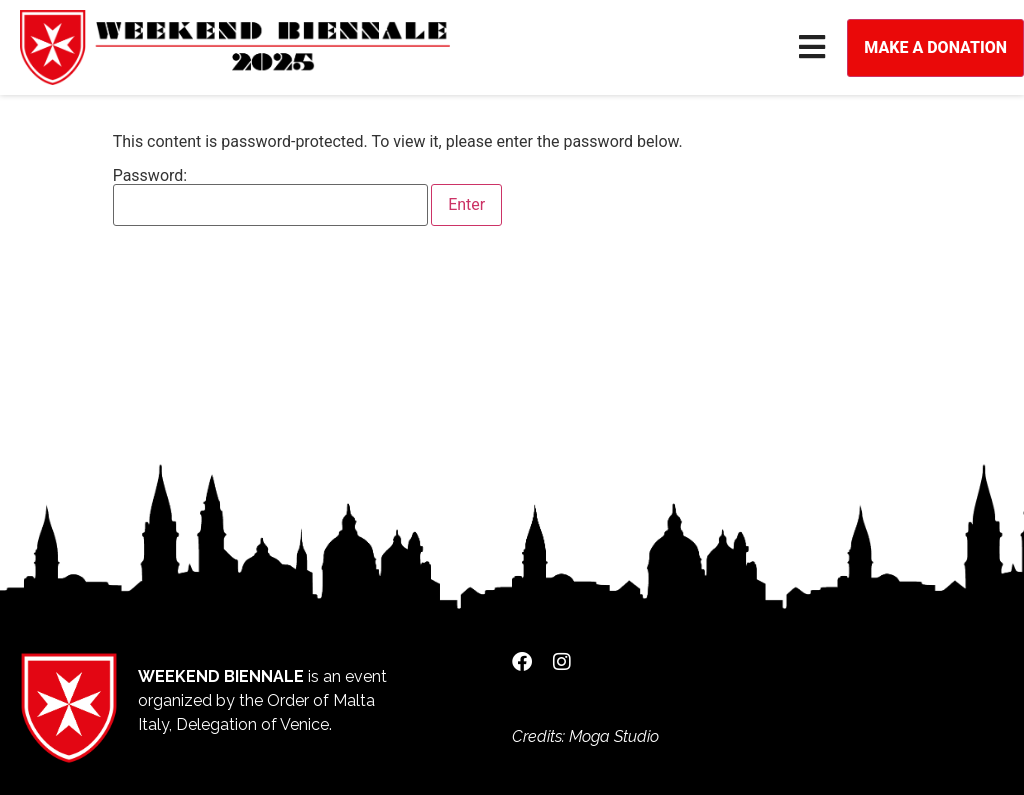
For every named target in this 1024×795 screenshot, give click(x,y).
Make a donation (935, 47)
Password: (271, 197)
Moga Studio (614, 736)
